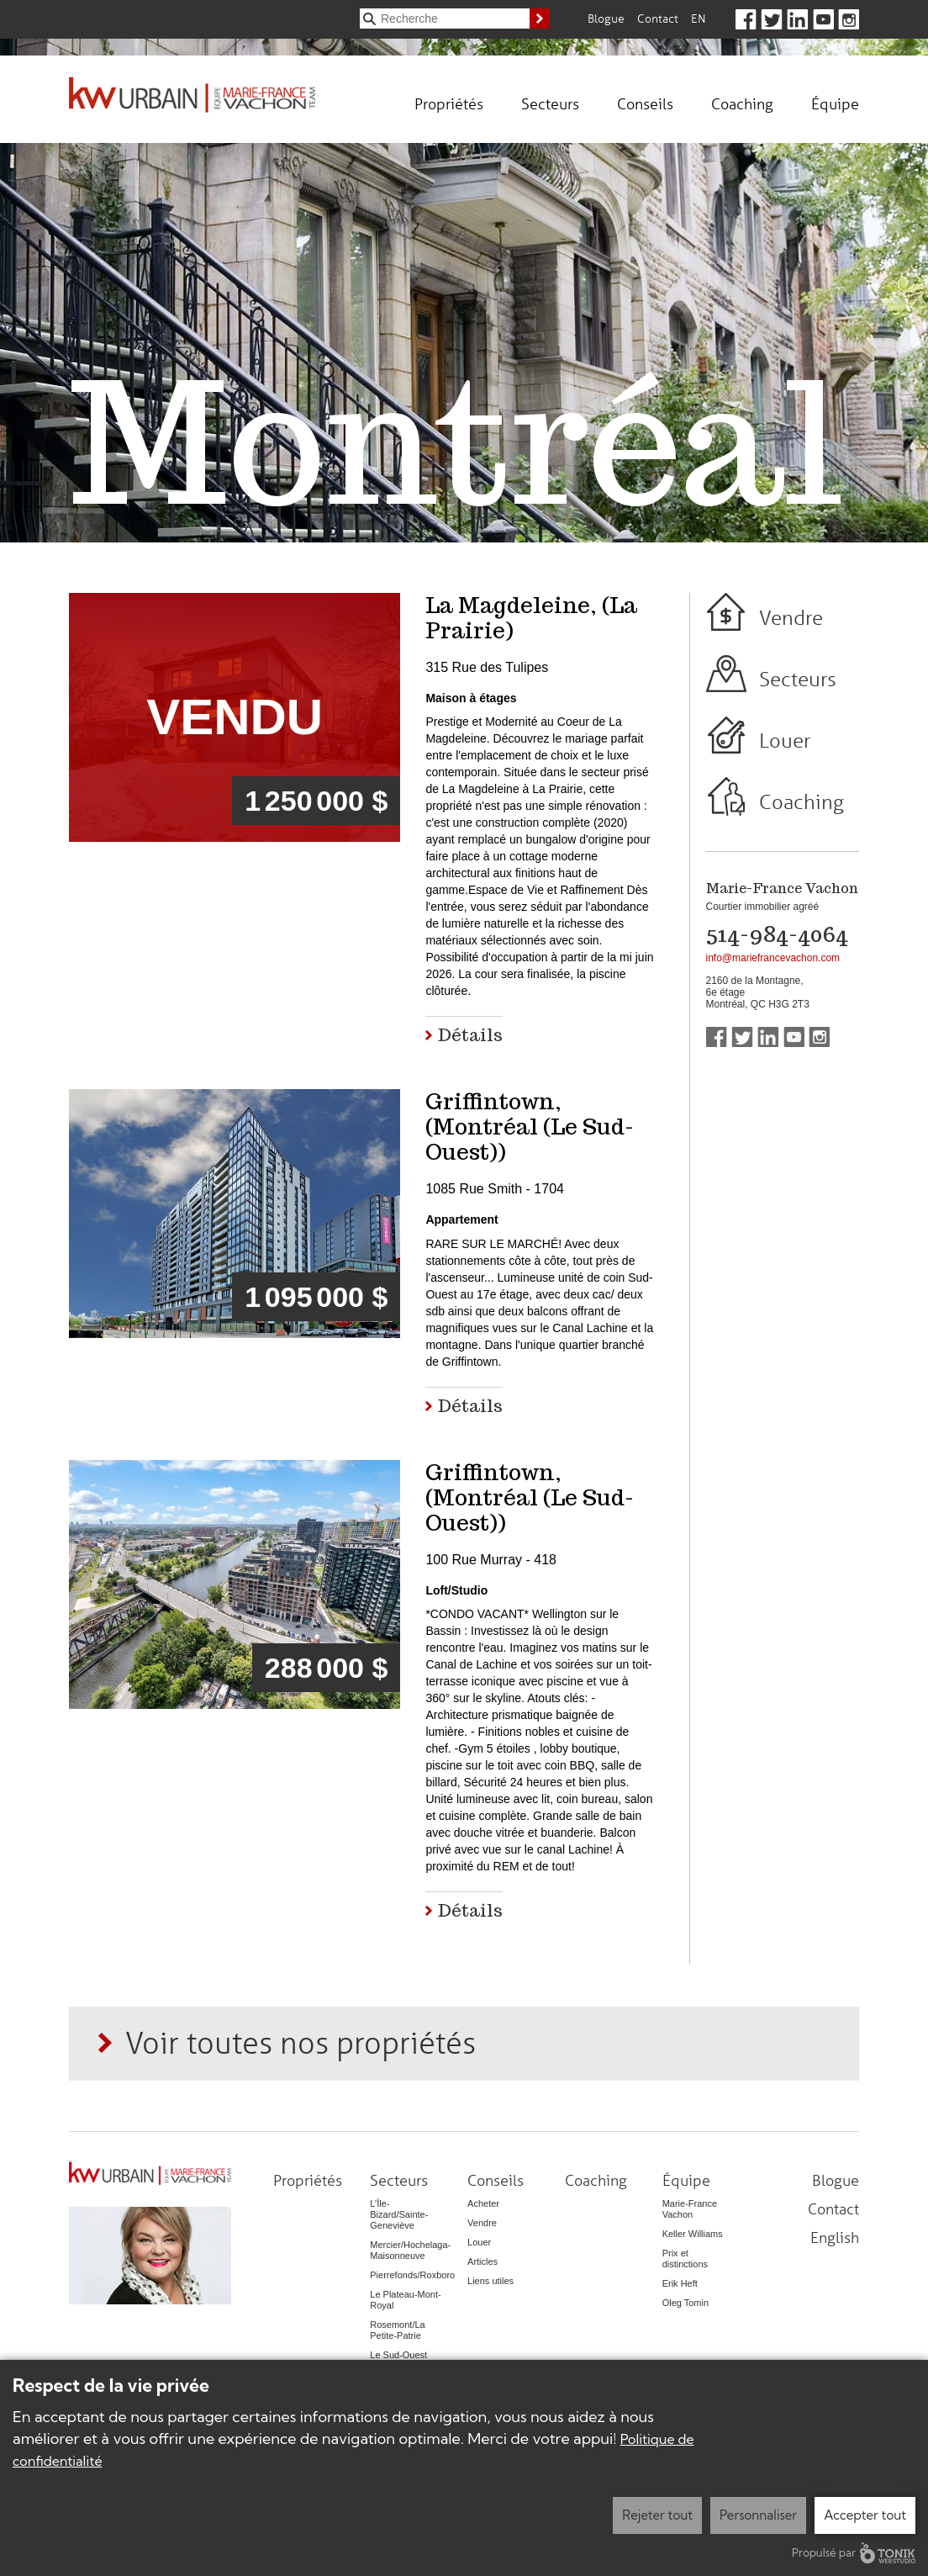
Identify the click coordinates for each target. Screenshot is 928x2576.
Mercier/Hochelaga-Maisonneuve (410, 2250)
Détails (470, 1034)
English (834, 2237)
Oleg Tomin (685, 2303)
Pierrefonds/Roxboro (412, 2275)
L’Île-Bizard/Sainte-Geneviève (399, 2214)
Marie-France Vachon (689, 2208)
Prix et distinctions (685, 2258)
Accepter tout (865, 2515)
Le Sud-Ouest (398, 2355)
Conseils (645, 103)
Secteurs (550, 103)
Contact (657, 18)
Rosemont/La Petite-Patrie (397, 2330)
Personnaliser (758, 2515)
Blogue (606, 18)
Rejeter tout (657, 2515)
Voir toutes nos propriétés (300, 2042)
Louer (784, 740)
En (698, 18)
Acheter (483, 2203)
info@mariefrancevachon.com (773, 958)
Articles (482, 2261)
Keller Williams (692, 2234)
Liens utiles (490, 2281)
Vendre (791, 618)
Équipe (835, 103)
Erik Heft (680, 2283)
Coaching (742, 103)
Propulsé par (853, 2552)
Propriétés (448, 103)
